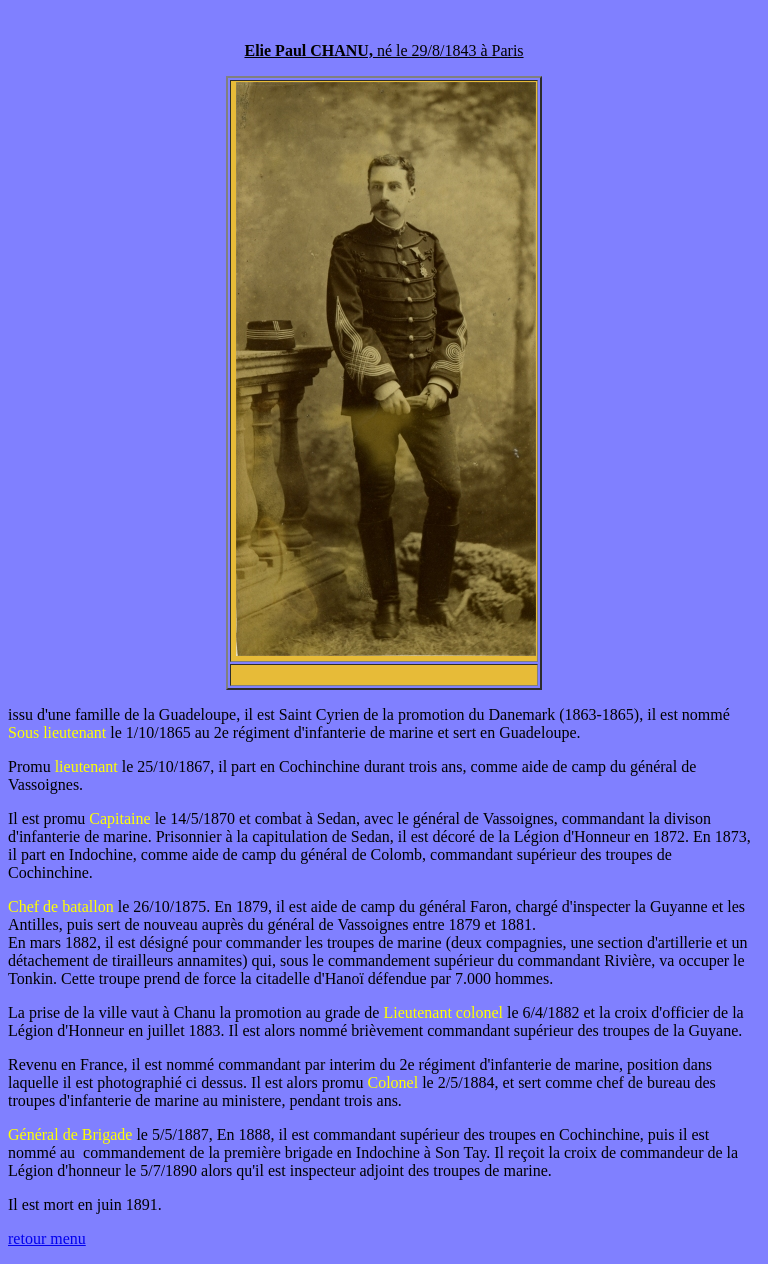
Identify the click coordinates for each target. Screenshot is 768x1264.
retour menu (47, 1238)
